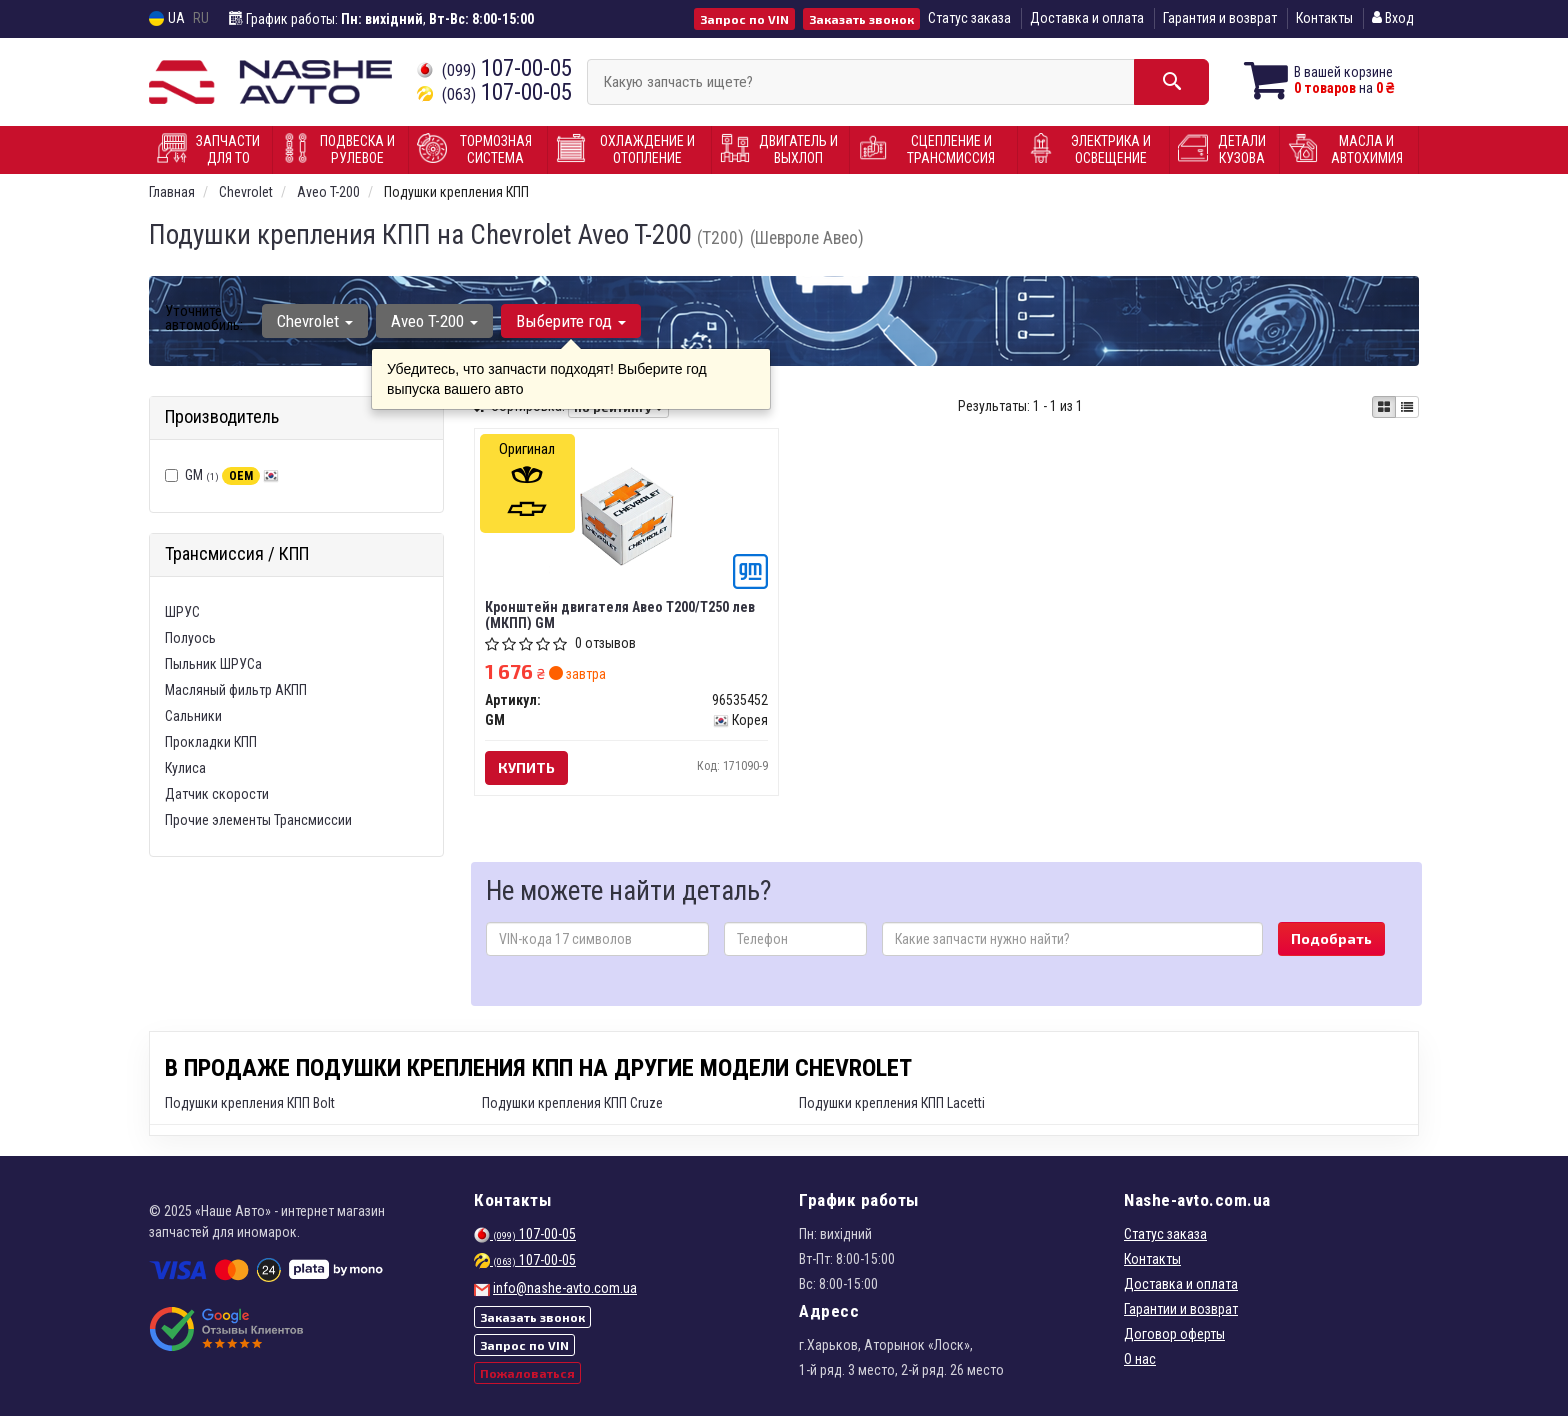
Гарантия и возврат (1220, 18)
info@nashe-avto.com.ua (565, 1288)
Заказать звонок (861, 19)
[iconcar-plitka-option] (1384, 407)
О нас (1140, 1359)
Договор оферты (1174, 1334)
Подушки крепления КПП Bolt (250, 1103)
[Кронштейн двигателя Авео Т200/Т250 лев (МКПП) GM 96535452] (626, 515)
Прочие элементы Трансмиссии (258, 820)
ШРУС (182, 612)
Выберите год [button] (571, 321)
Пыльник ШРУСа (213, 664)
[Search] (1171, 82)
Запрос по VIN (744, 19)
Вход (1393, 18)
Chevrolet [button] (315, 321)
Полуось (190, 638)
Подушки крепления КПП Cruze (572, 1103)
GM (232, 475)
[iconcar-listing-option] (1407, 407)
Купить (526, 767)
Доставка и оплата (1087, 18)
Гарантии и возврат (1181, 1309)
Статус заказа (969, 18)
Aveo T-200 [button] (434, 321)
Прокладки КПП (211, 742)
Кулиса (185, 768)
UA (167, 18)
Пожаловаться (527, 1373)
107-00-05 (494, 68)
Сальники (193, 716)
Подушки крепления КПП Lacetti (892, 1103)
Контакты (1324, 18)
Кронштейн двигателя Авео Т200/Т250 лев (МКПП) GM (620, 614)
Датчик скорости (217, 794)
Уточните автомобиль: (204, 318)
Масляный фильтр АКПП (236, 690)
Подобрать (1331, 938)
